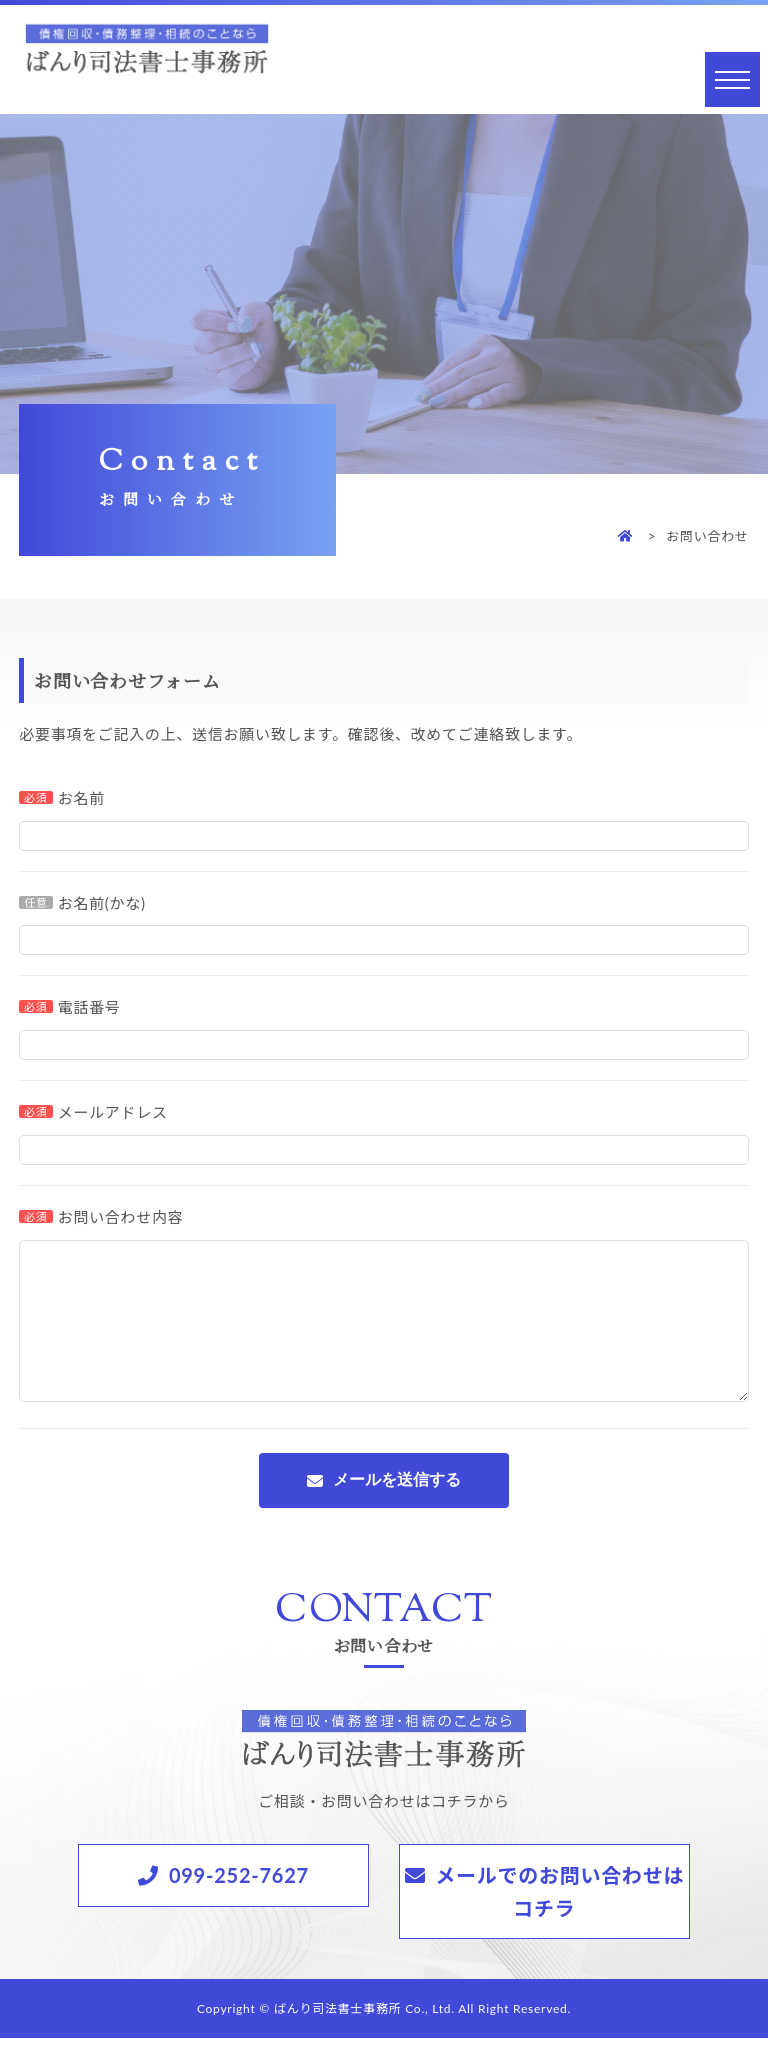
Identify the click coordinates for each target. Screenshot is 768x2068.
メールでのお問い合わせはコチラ (559, 1921)
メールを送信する (397, 1509)
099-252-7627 (239, 1905)
